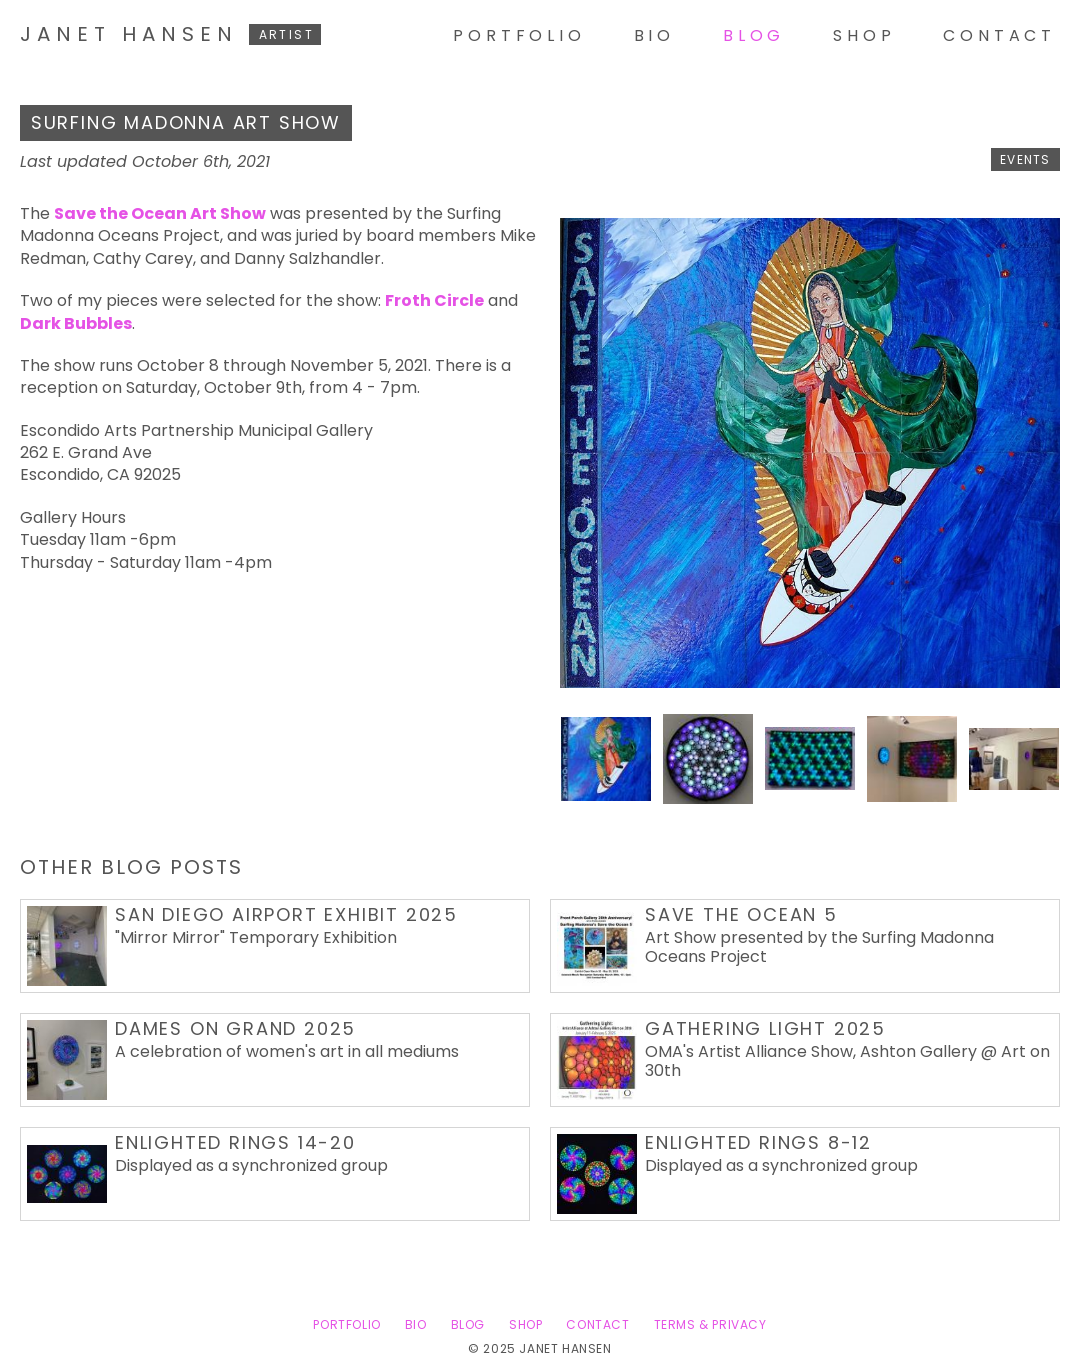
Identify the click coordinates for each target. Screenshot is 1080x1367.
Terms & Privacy (710, 1324)
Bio (654, 35)
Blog (754, 35)
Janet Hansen (170, 34)
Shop (864, 35)
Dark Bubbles (76, 323)
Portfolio (519, 35)
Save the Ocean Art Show (160, 213)
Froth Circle (434, 300)
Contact (999, 35)
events (1025, 159)
